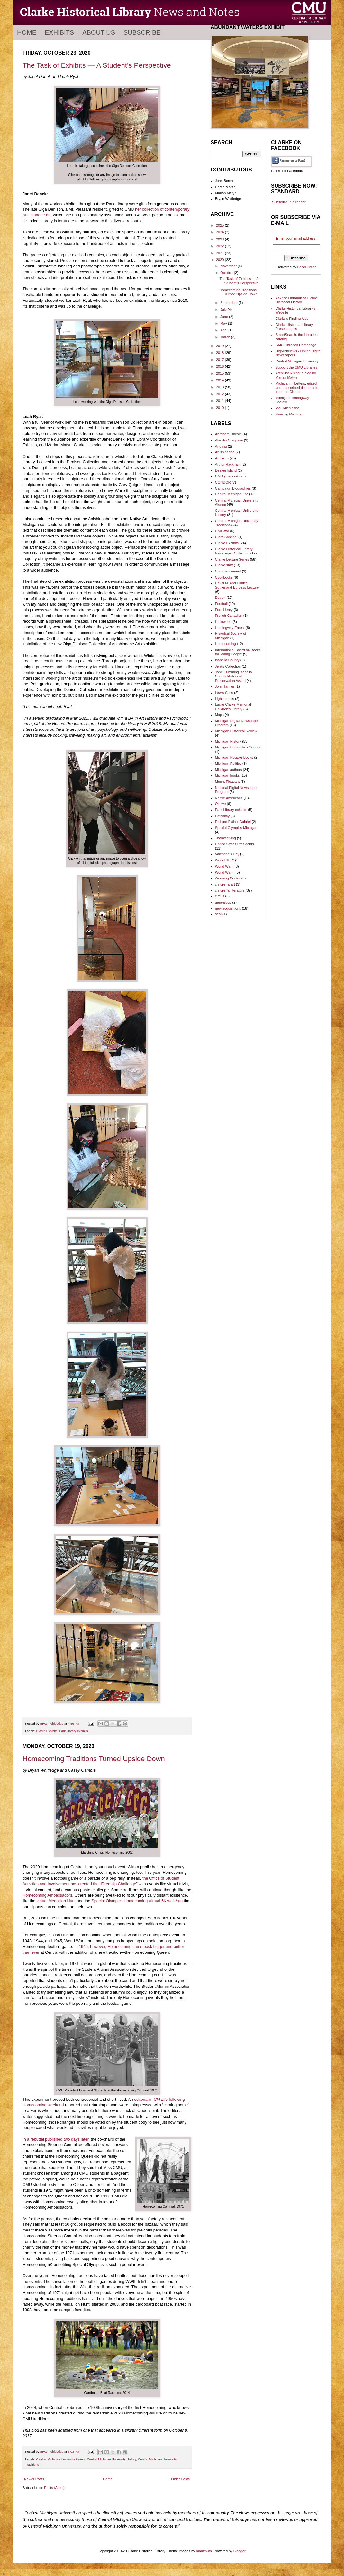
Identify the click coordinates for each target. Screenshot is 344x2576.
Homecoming (225, 644)
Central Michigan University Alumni (61, 2459)
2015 (220, 373)
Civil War (222, 531)
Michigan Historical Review (236, 731)
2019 (220, 346)
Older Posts (180, 2479)
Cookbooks (224, 577)
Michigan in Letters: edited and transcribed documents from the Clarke (297, 387)
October (227, 273)
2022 (220, 246)
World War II (225, 872)
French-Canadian (228, 615)
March (225, 337)
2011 (220, 401)
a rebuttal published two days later (57, 2139)
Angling (221, 446)
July (224, 309)
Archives (222, 458)
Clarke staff (224, 565)
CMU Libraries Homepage (296, 345)
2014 (220, 380)
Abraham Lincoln (228, 434)
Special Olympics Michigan (236, 828)
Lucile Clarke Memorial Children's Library (233, 707)
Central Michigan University (297, 361)
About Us (98, 32)
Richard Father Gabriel (233, 822)
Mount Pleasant (227, 781)
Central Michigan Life (231, 494)
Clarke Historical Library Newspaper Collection (234, 551)
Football (221, 604)
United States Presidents (234, 844)
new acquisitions (228, 908)
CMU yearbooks (227, 476)
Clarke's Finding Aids (292, 318)
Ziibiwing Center (227, 878)
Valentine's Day (227, 854)
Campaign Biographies (233, 488)
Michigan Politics (228, 763)
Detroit (220, 597)
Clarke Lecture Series (232, 559)
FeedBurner (306, 267)
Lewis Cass (224, 692)
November (229, 266)
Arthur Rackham (227, 464)
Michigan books (227, 775)
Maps (219, 715)
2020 (220, 260)
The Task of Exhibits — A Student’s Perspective (97, 65)
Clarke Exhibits (47, 1731)
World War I (224, 866)
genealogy (223, 902)
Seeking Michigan (289, 414)
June (224, 317)
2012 (220, 394)
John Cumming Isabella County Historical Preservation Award (233, 676)
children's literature (230, 890)
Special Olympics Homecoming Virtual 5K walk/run (137, 1901)
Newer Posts (34, 2479)
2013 (220, 387)
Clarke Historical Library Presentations (294, 327)
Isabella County (227, 660)
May (224, 323)
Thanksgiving (225, 838)
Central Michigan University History (111, 2459)
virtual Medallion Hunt (56, 1901)
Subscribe (142, 32)
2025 (220, 225)
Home (26, 32)
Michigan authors (228, 770)
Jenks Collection (228, 666)
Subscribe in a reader (289, 202)
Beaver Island (226, 470)
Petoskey (222, 816)
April (224, 330)
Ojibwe (220, 804)
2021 (220, 253)
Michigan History (228, 741)
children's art (225, 884)
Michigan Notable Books (234, 757)
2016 (220, 366)
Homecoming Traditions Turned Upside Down (94, 1759)
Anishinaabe (225, 452)
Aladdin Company (229, 440)
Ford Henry (224, 610)
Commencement (228, 571)
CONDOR (223, 482)
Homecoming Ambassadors (47, 1895)
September (229, 303)
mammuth (204, 2551)
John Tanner (224, 686)
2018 (220, 352)
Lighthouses (224, 699)
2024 (220, 232)
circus (219, 896)
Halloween (223, 622)
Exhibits (59, 32)
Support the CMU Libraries (296, 367)
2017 (220, 360)
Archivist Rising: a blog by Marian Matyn (296, 375)
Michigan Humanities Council (238, 747)
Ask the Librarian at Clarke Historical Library (296, 300)
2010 (220, 408)
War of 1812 (224, 860)
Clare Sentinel (226, 537)
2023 (220, 239)
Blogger (239, 2551)
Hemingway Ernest (230, 628)
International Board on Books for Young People (238, 652)
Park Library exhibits (73, 1731)
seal (218, 914)
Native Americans (229, 798)
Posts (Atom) (54, 2488)
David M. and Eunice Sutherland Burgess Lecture (237, 585)
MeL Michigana (287, 408)
